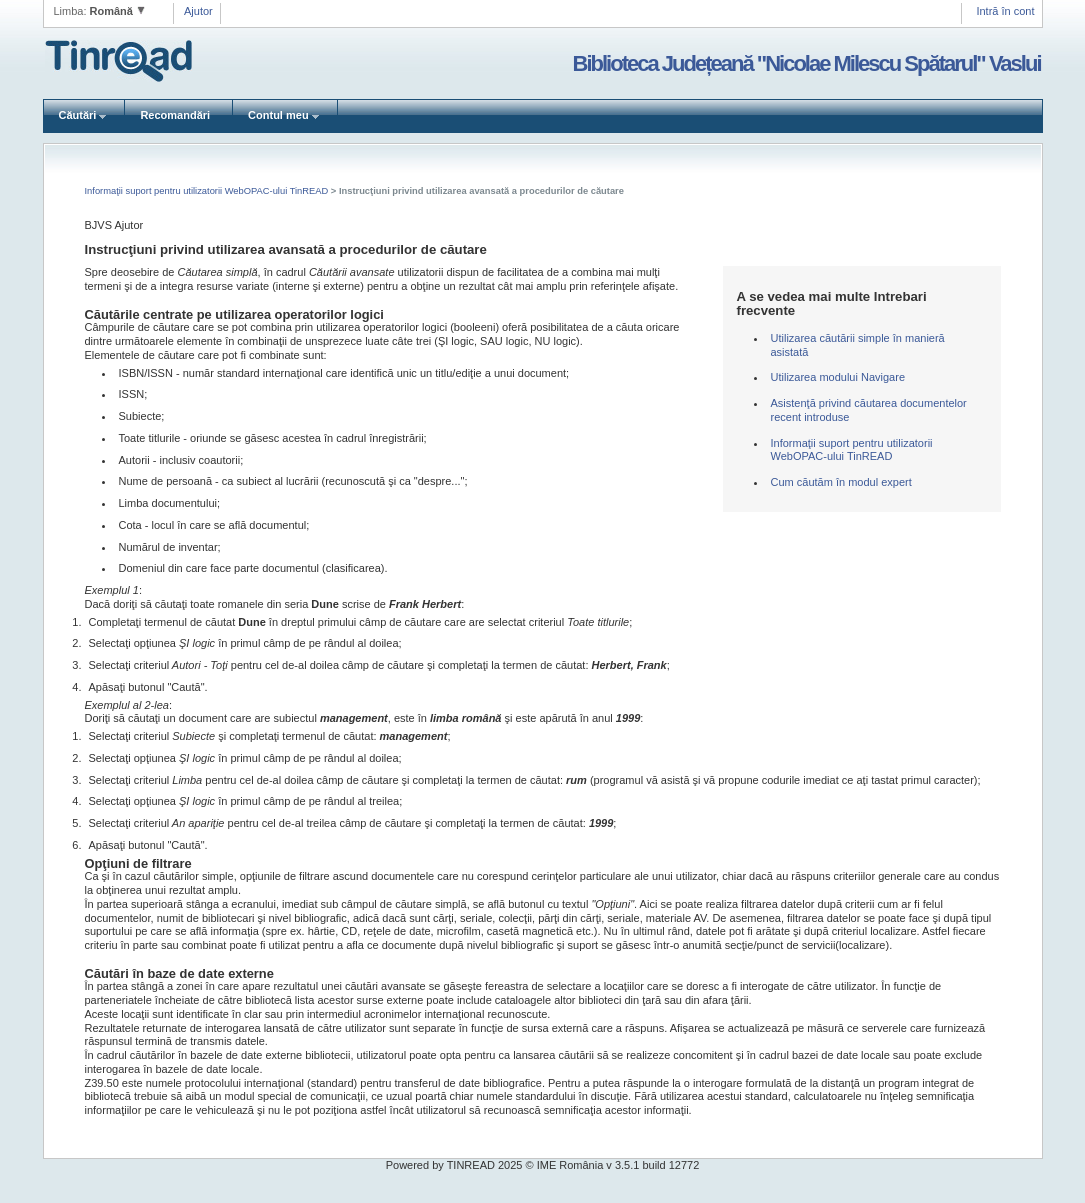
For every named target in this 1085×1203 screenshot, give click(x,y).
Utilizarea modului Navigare (838, 377)
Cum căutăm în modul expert (841, 482)
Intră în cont (1005, 11)
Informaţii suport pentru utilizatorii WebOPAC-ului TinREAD (208, 191)
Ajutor (198, 11)
